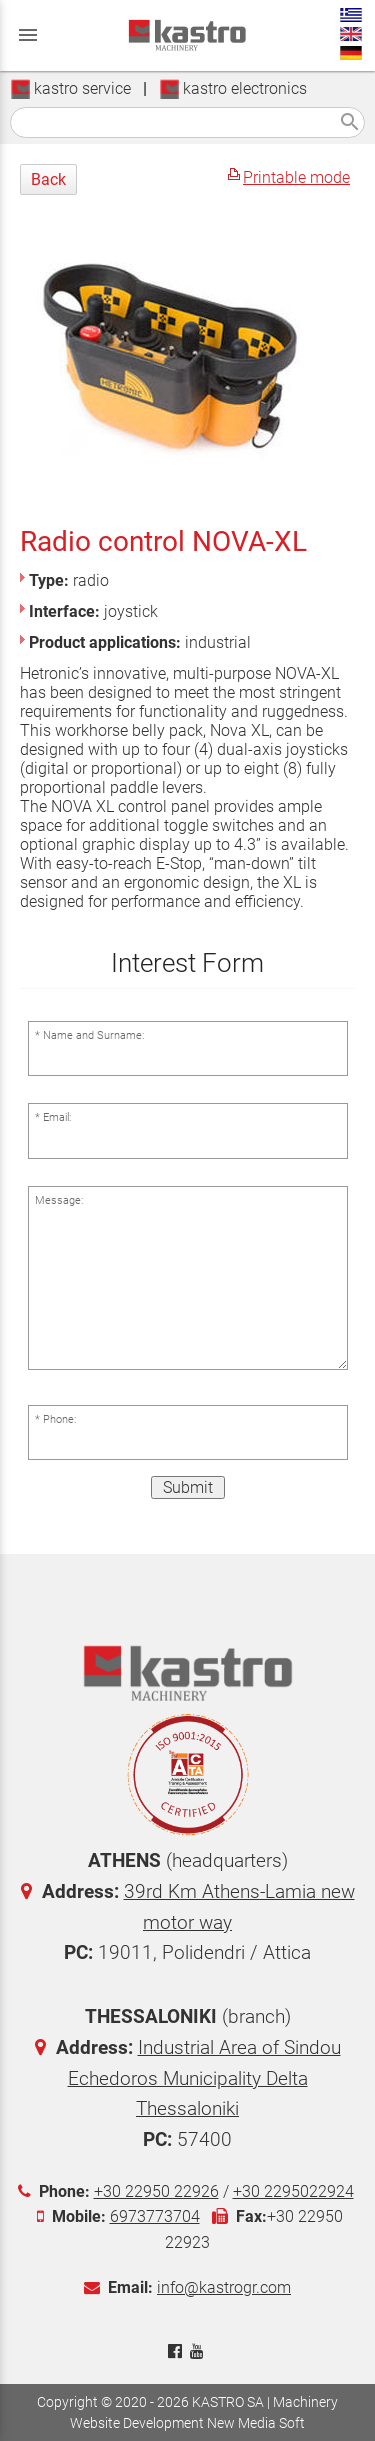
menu (28, 35)
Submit (188, 1487)
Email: (57, 1117)
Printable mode (296, 177)
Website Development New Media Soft (187, 2423)
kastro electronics (233, 88)
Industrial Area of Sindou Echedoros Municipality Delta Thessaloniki (204, 2078)
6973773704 (155, 2216)
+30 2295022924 (293, 2191)
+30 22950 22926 (156, 2191)
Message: (59, 1200)
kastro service (70, 88)
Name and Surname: (93, 1035)
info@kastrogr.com (224, 2287)
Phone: (59, 1419)
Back (48, 179)
